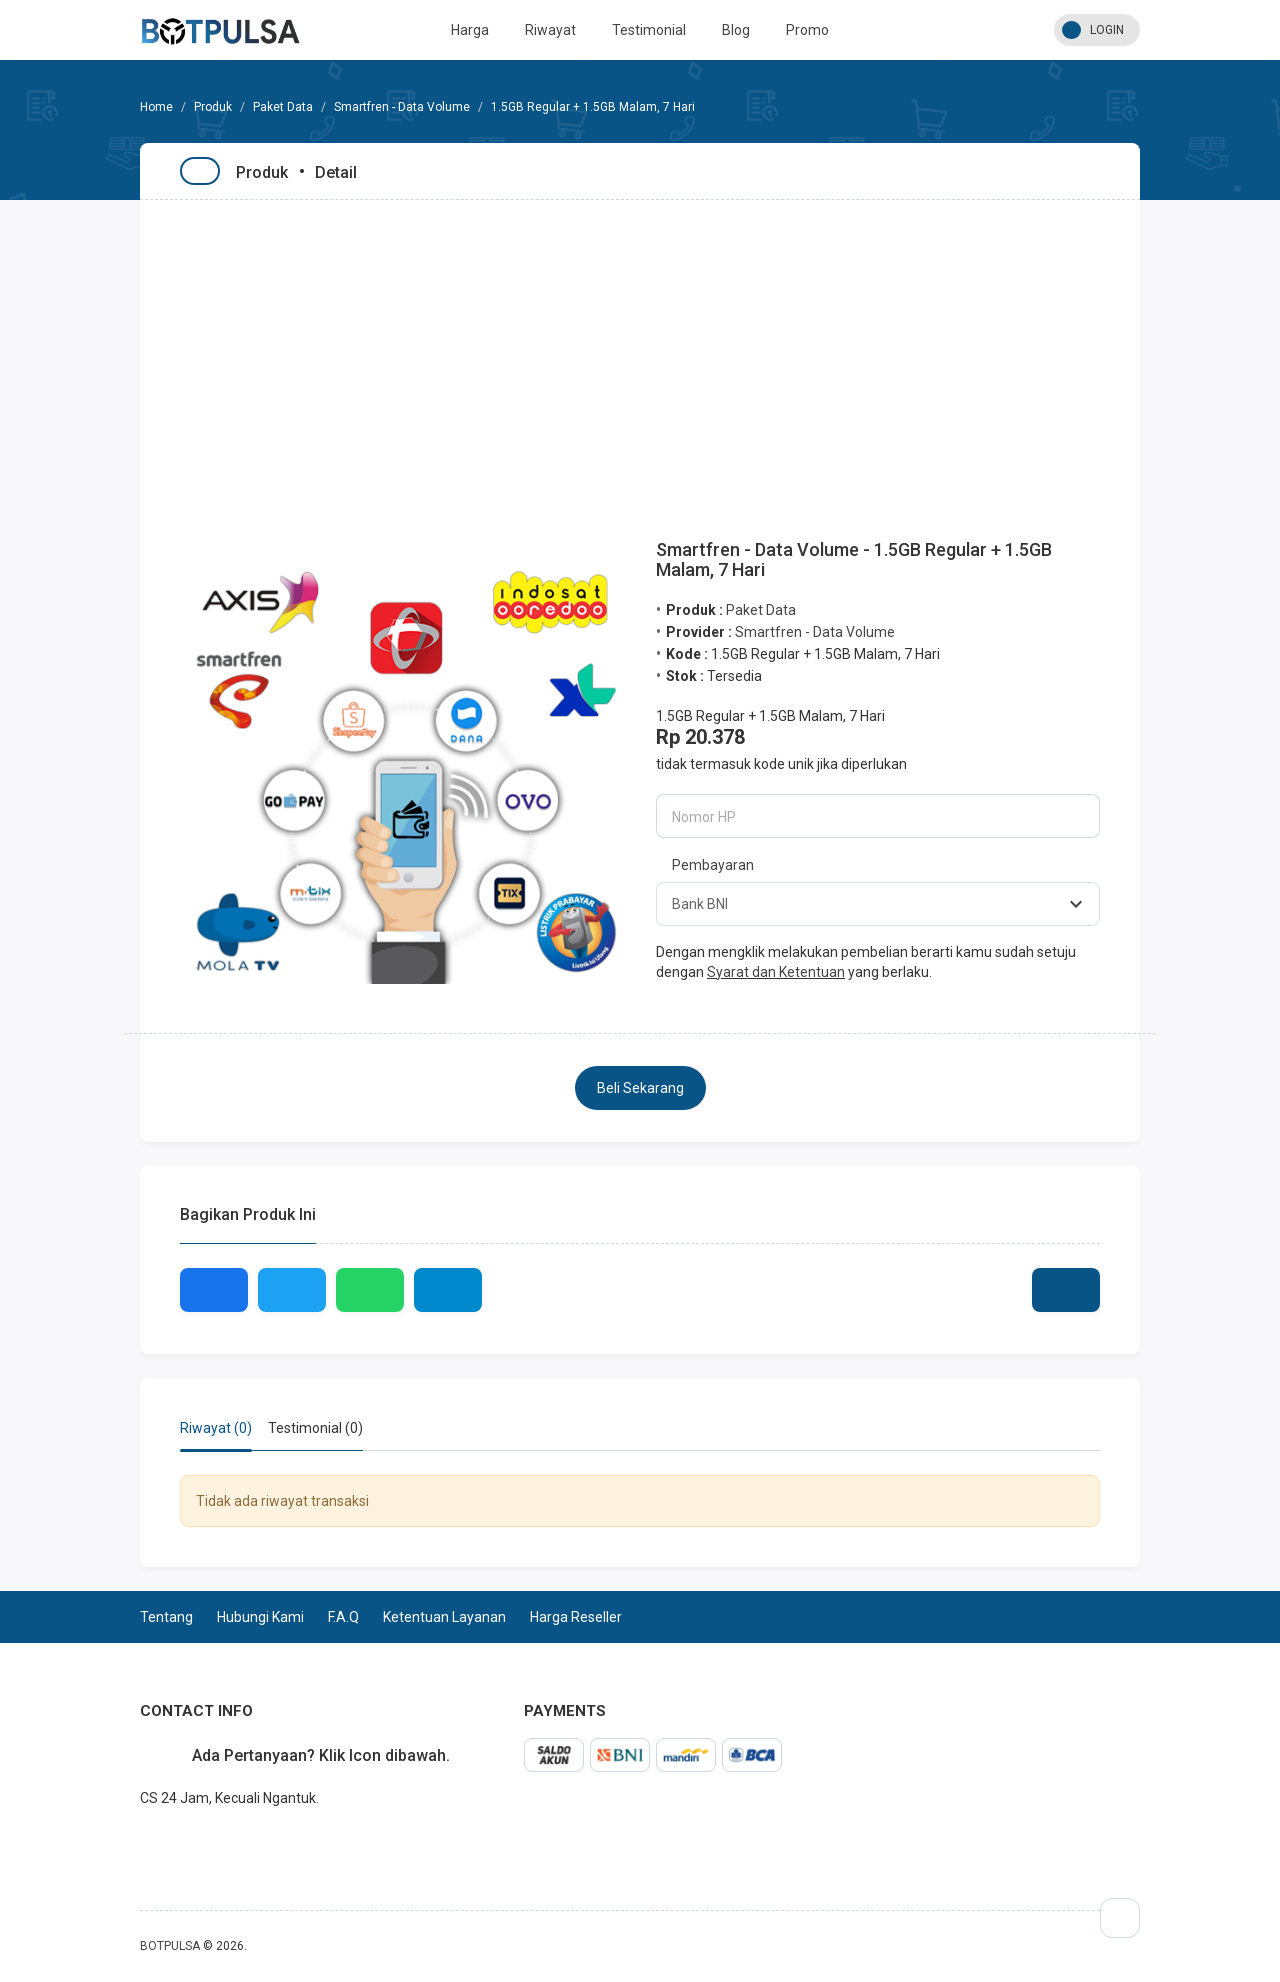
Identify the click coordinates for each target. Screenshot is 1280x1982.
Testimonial (649, 30)
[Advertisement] (640, 350)
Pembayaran (713, 865)
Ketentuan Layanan (444, 1617)
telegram (140, 1842)
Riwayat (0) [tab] (216, 1428)
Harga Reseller (576, 1617)
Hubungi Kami (260, 1617)
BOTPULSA (170, 1946)
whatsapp (156, 1842)
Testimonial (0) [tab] (315, 1428)
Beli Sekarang (640, 1088)
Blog (736, 30)
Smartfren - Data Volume (402, 107)
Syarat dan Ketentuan (776, 972)
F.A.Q (343, 1617)
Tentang (166, 1617)
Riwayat (550, 30)
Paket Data (283, 107)
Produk (213, 107)
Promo (807, 30)
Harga (470, 30)
